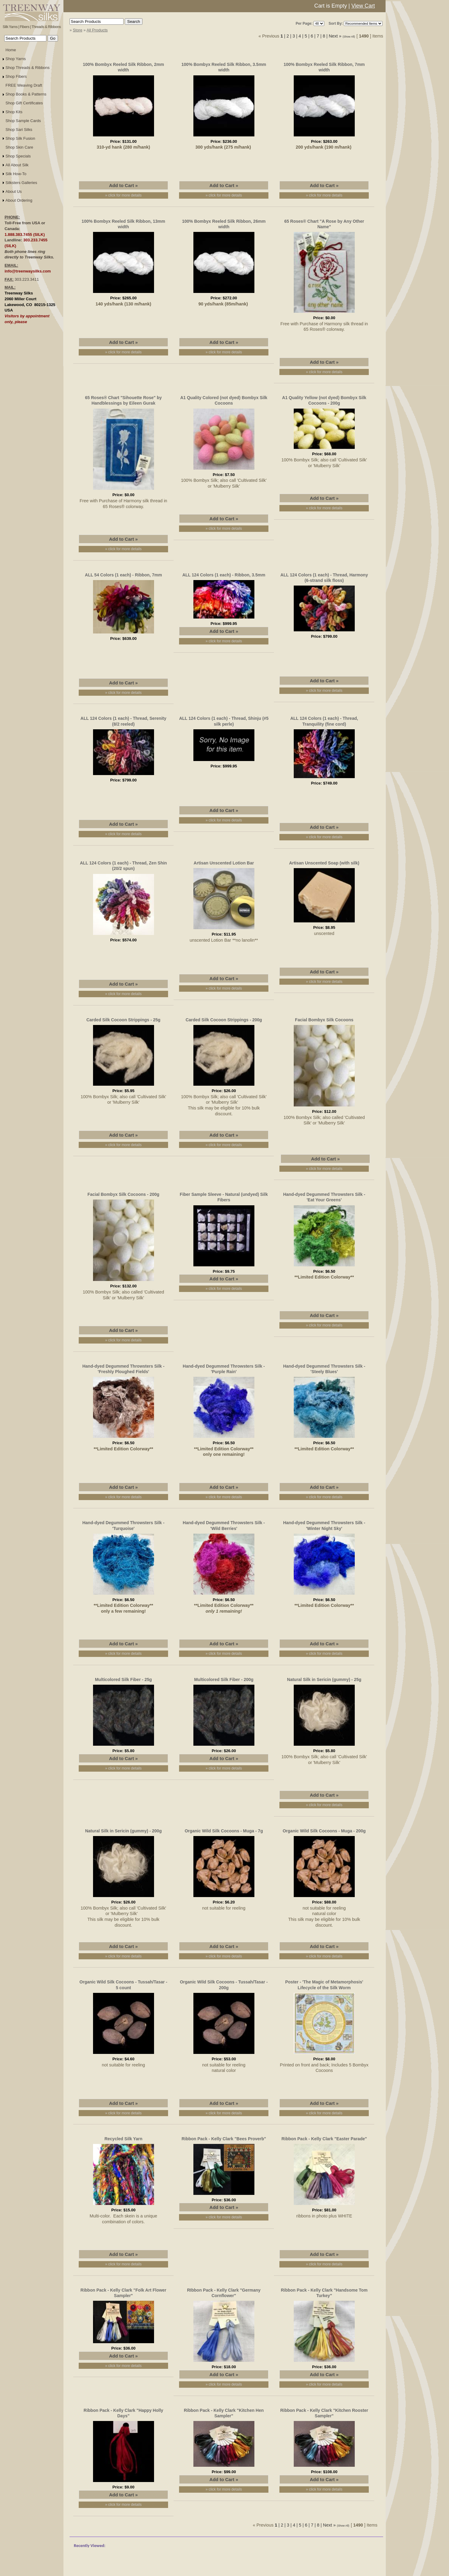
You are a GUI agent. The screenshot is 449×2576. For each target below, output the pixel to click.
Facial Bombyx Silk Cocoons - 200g (124, 1194)
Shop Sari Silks (18, 129)
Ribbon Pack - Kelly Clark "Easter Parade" (324, 2138)
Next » (335, 36)
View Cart (363, 6)
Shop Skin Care (19, 147)
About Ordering (18, 200)
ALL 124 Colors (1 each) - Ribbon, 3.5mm (223, 574)
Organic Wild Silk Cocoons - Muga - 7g (224, 1830)
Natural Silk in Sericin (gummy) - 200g (123, 1830)
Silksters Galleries (21, 182)
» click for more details (123, 195)
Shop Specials (18, 156)
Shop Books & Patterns (25, 94)
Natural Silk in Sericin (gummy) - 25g (324, 1679)
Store (77, 30)
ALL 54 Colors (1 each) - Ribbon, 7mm (123, 574)
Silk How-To (15, 173)
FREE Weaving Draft (23, 85)
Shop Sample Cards (23, 120)
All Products (97, 30)
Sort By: (336, 23)
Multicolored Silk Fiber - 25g (123, 1679)
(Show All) (350, 36)
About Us (13, 191)
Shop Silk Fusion (20, 138)
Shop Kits (13, 112)
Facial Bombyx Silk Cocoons (324, 1019)
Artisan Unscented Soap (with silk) (324, 862)
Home (10, 50)
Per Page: (304, 23)
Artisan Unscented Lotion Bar (224, 862)
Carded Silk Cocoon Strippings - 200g (223, 1019)
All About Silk (17, 165)
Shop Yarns (15, 58)
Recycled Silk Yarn (123, 2138)
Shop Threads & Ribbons (27, 67)
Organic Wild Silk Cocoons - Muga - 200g (324, 1830)
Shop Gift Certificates (24, 103)
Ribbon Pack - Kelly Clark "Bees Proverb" (223, 2138)
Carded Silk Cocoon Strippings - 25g (123, 1019)
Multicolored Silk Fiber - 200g (223, 1679)
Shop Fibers (16, 76)
